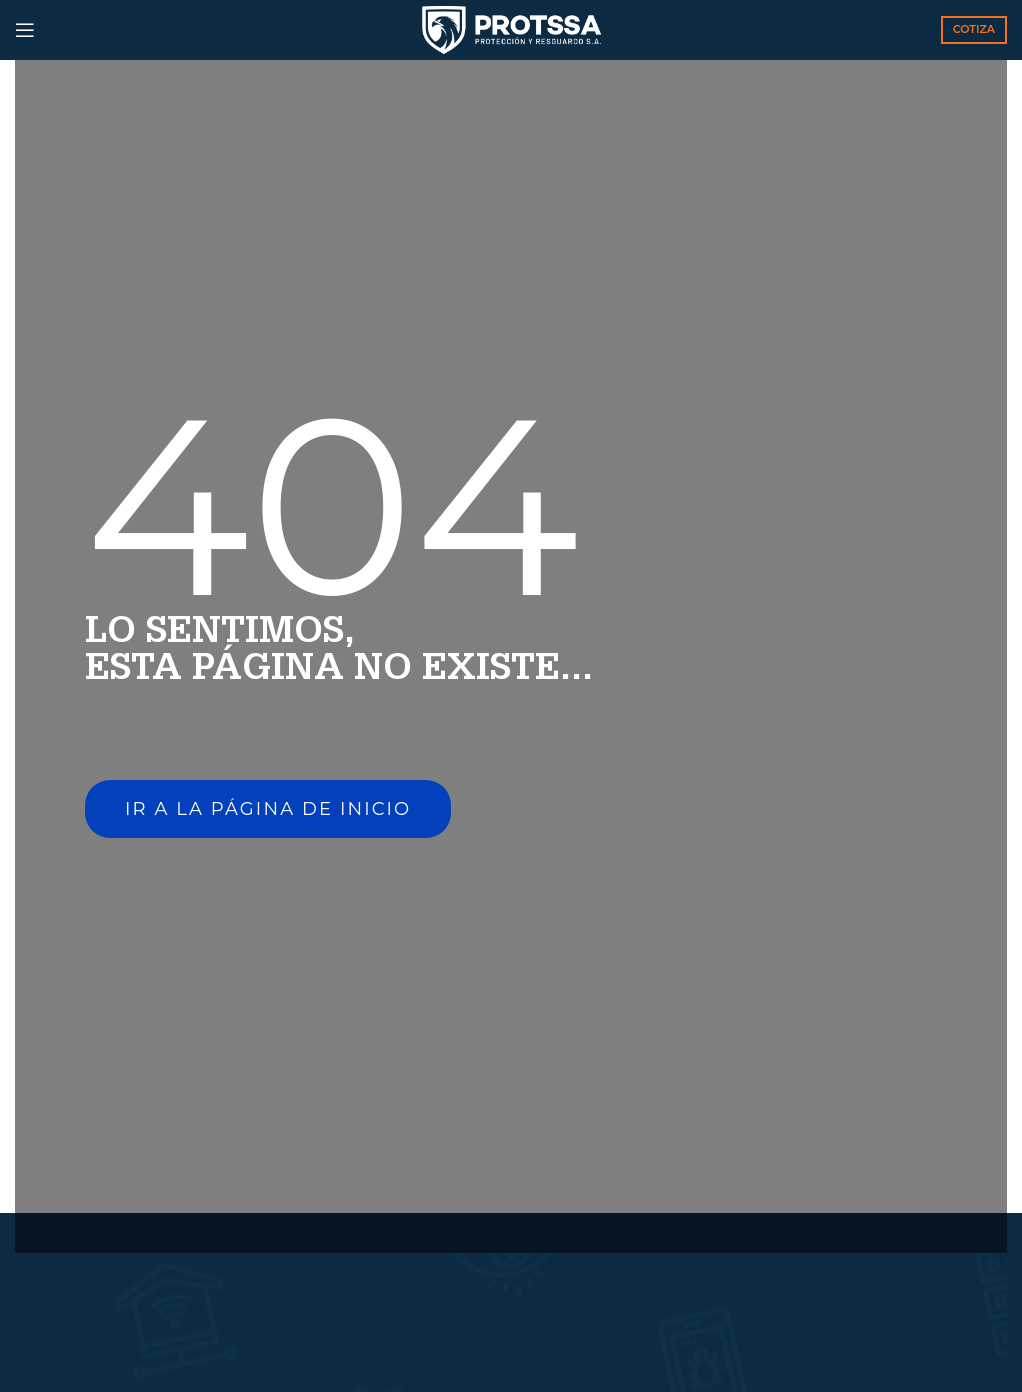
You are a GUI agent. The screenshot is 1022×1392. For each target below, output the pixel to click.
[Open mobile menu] (25, 30)
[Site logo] (511, 29)
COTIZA (974, 29)
